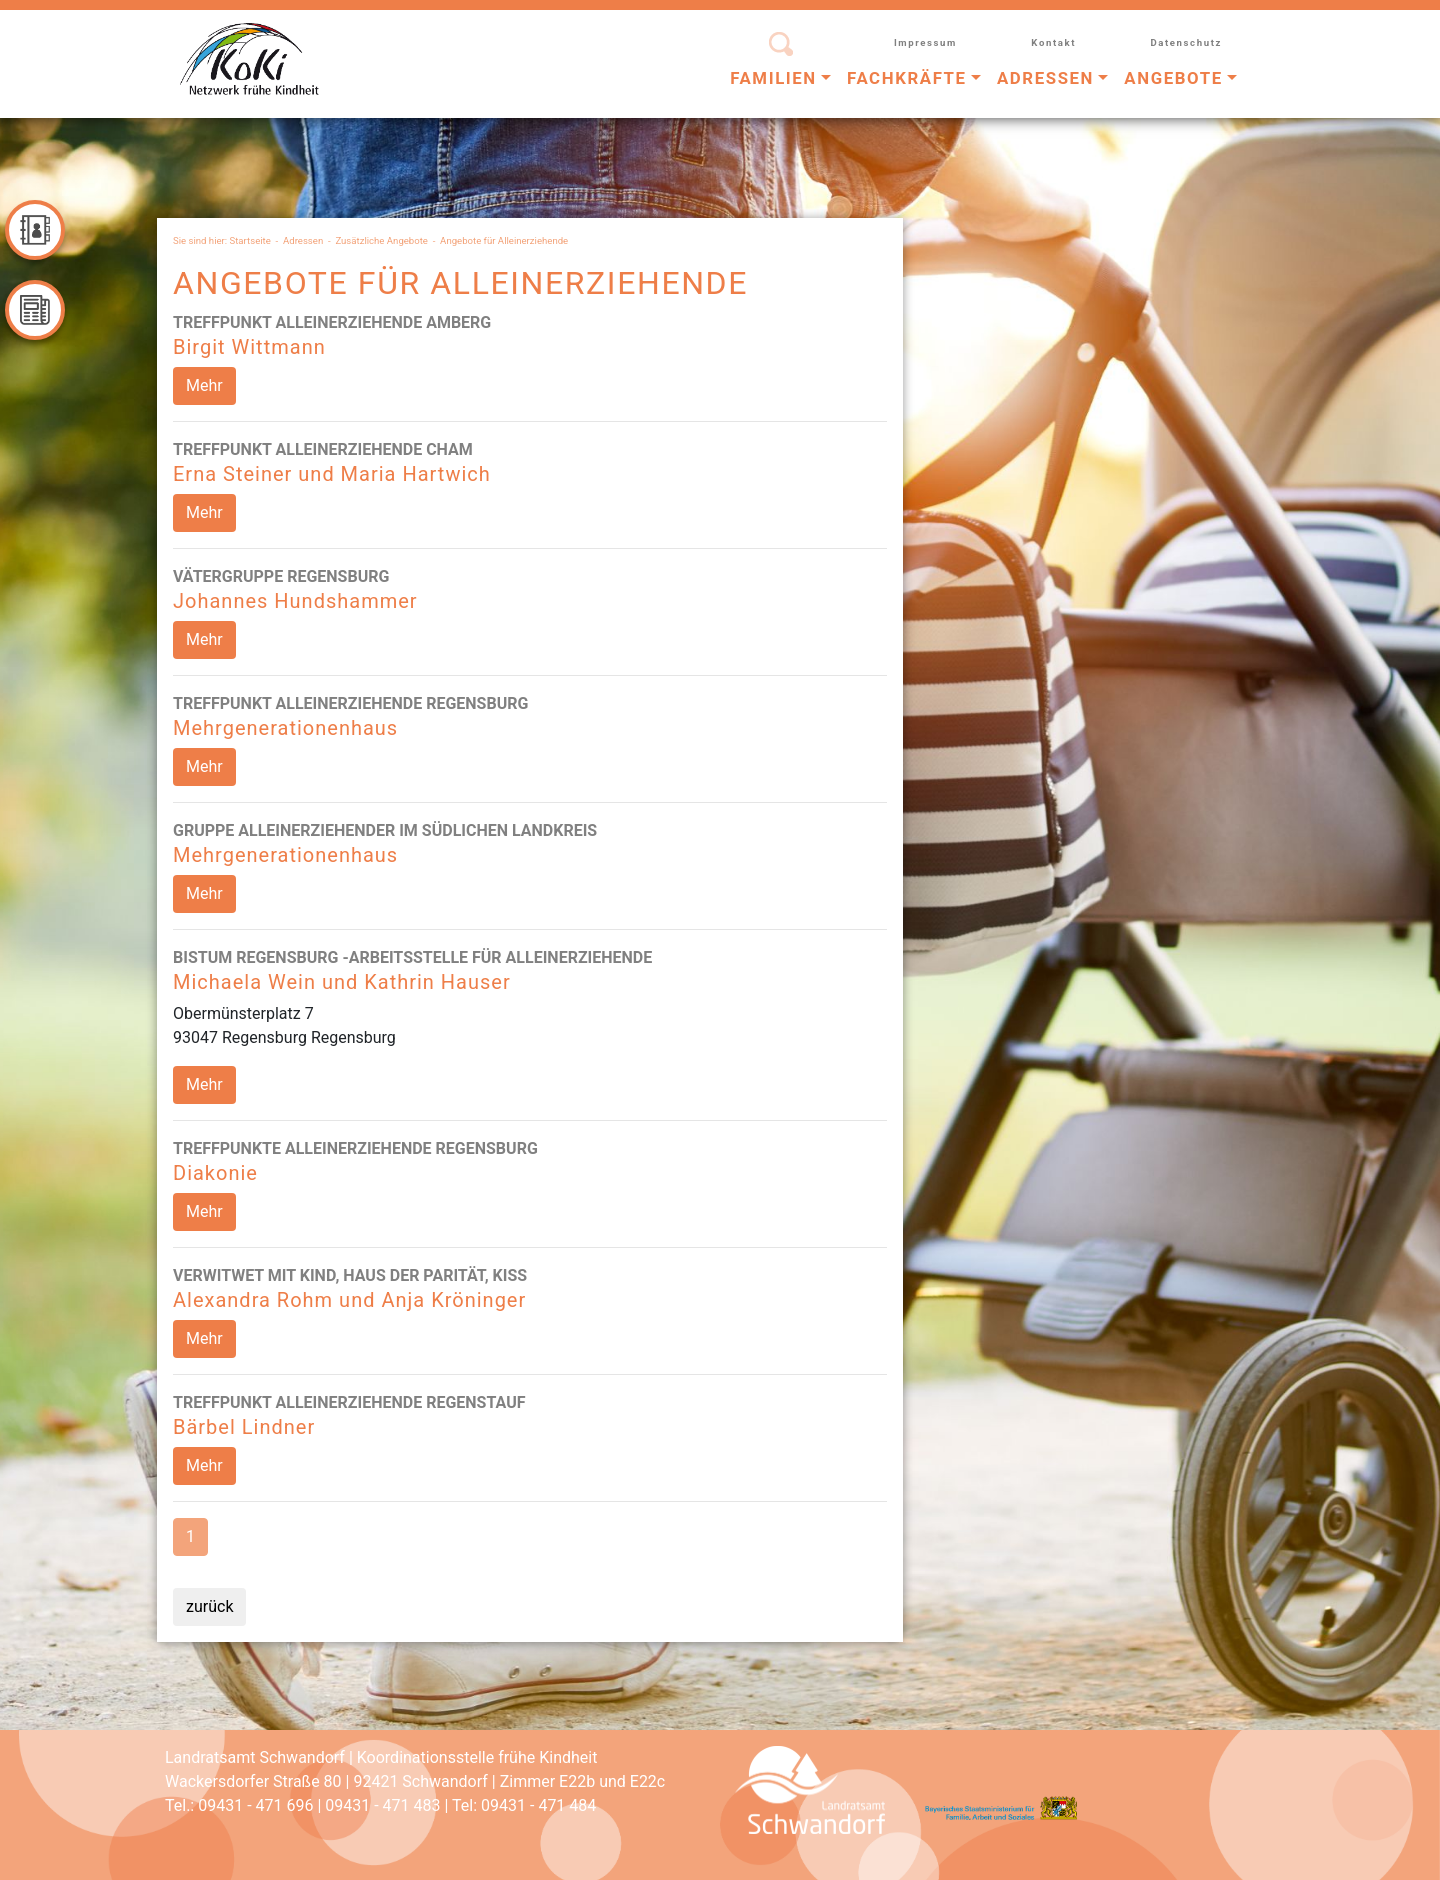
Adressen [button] (1045, 78)
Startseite (250, 240)
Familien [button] (773, 78)
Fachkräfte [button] (907, 78)
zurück (209, 1606)
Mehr (204, 385)
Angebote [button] (1173, 78)
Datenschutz (1186, 42)
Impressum (925, 42)
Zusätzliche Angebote (381, 240)
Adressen (303, 240)
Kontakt (1053, 42)
